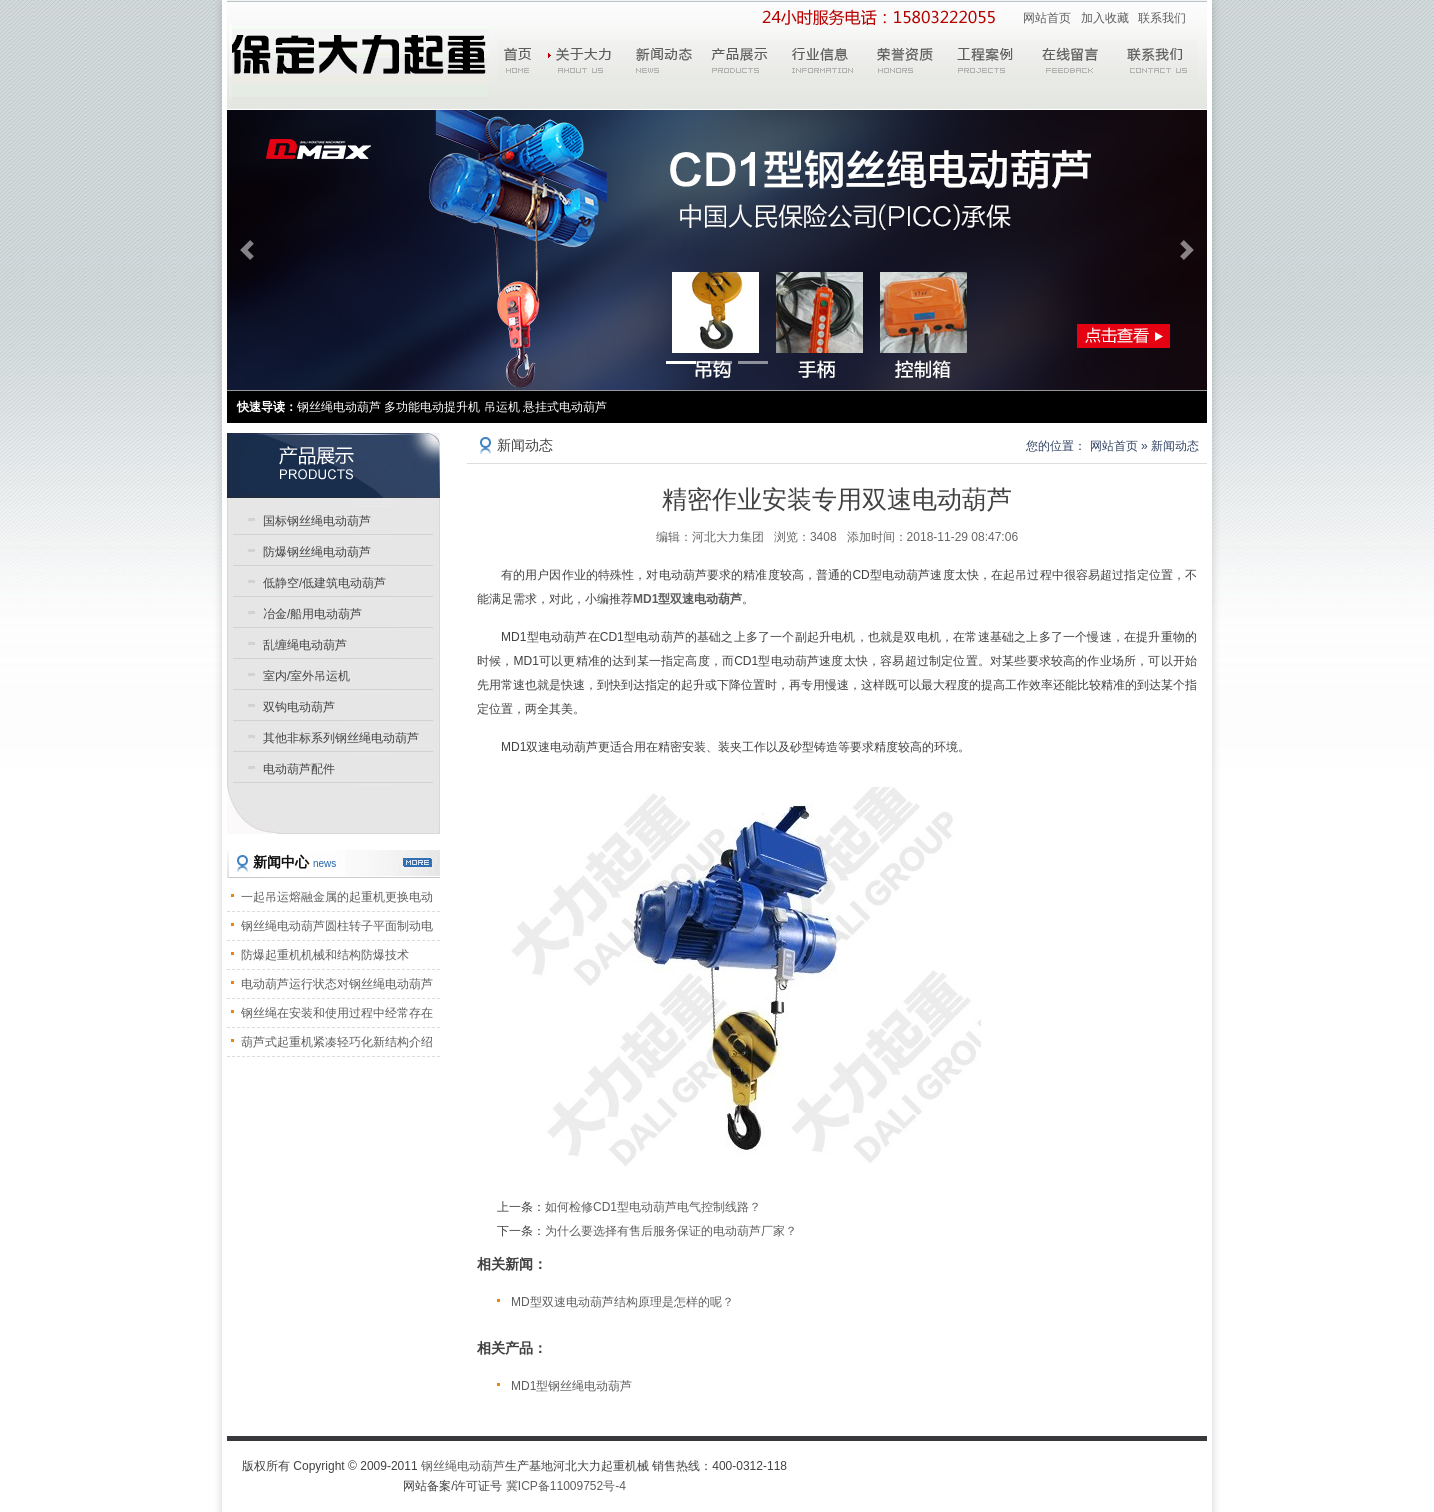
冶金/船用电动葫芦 (312, 614)
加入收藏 (1105, 18)
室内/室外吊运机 (306, 676)
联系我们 (1162, 18)
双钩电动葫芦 (299, 707)
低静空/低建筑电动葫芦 (324, 583)
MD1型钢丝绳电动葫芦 (571, 1386)
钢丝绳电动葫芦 (463, 1466)
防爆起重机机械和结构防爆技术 (325, 955)
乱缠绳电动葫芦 (305, 645)
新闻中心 (294, 862)
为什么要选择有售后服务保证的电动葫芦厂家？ (671, 1231)
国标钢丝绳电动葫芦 (317, 521)
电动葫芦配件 (299, 769)
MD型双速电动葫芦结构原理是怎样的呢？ (622, 1302)
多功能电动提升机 (432, 407)
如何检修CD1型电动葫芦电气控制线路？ (653, 1207)
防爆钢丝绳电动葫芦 (317, 552)
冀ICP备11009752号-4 (566, 1486)
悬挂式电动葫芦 (565, 407)
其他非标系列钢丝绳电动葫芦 (341, 738)
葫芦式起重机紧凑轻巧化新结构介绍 (337, 1042)
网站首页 (1047, 18)
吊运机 (502, 407)
